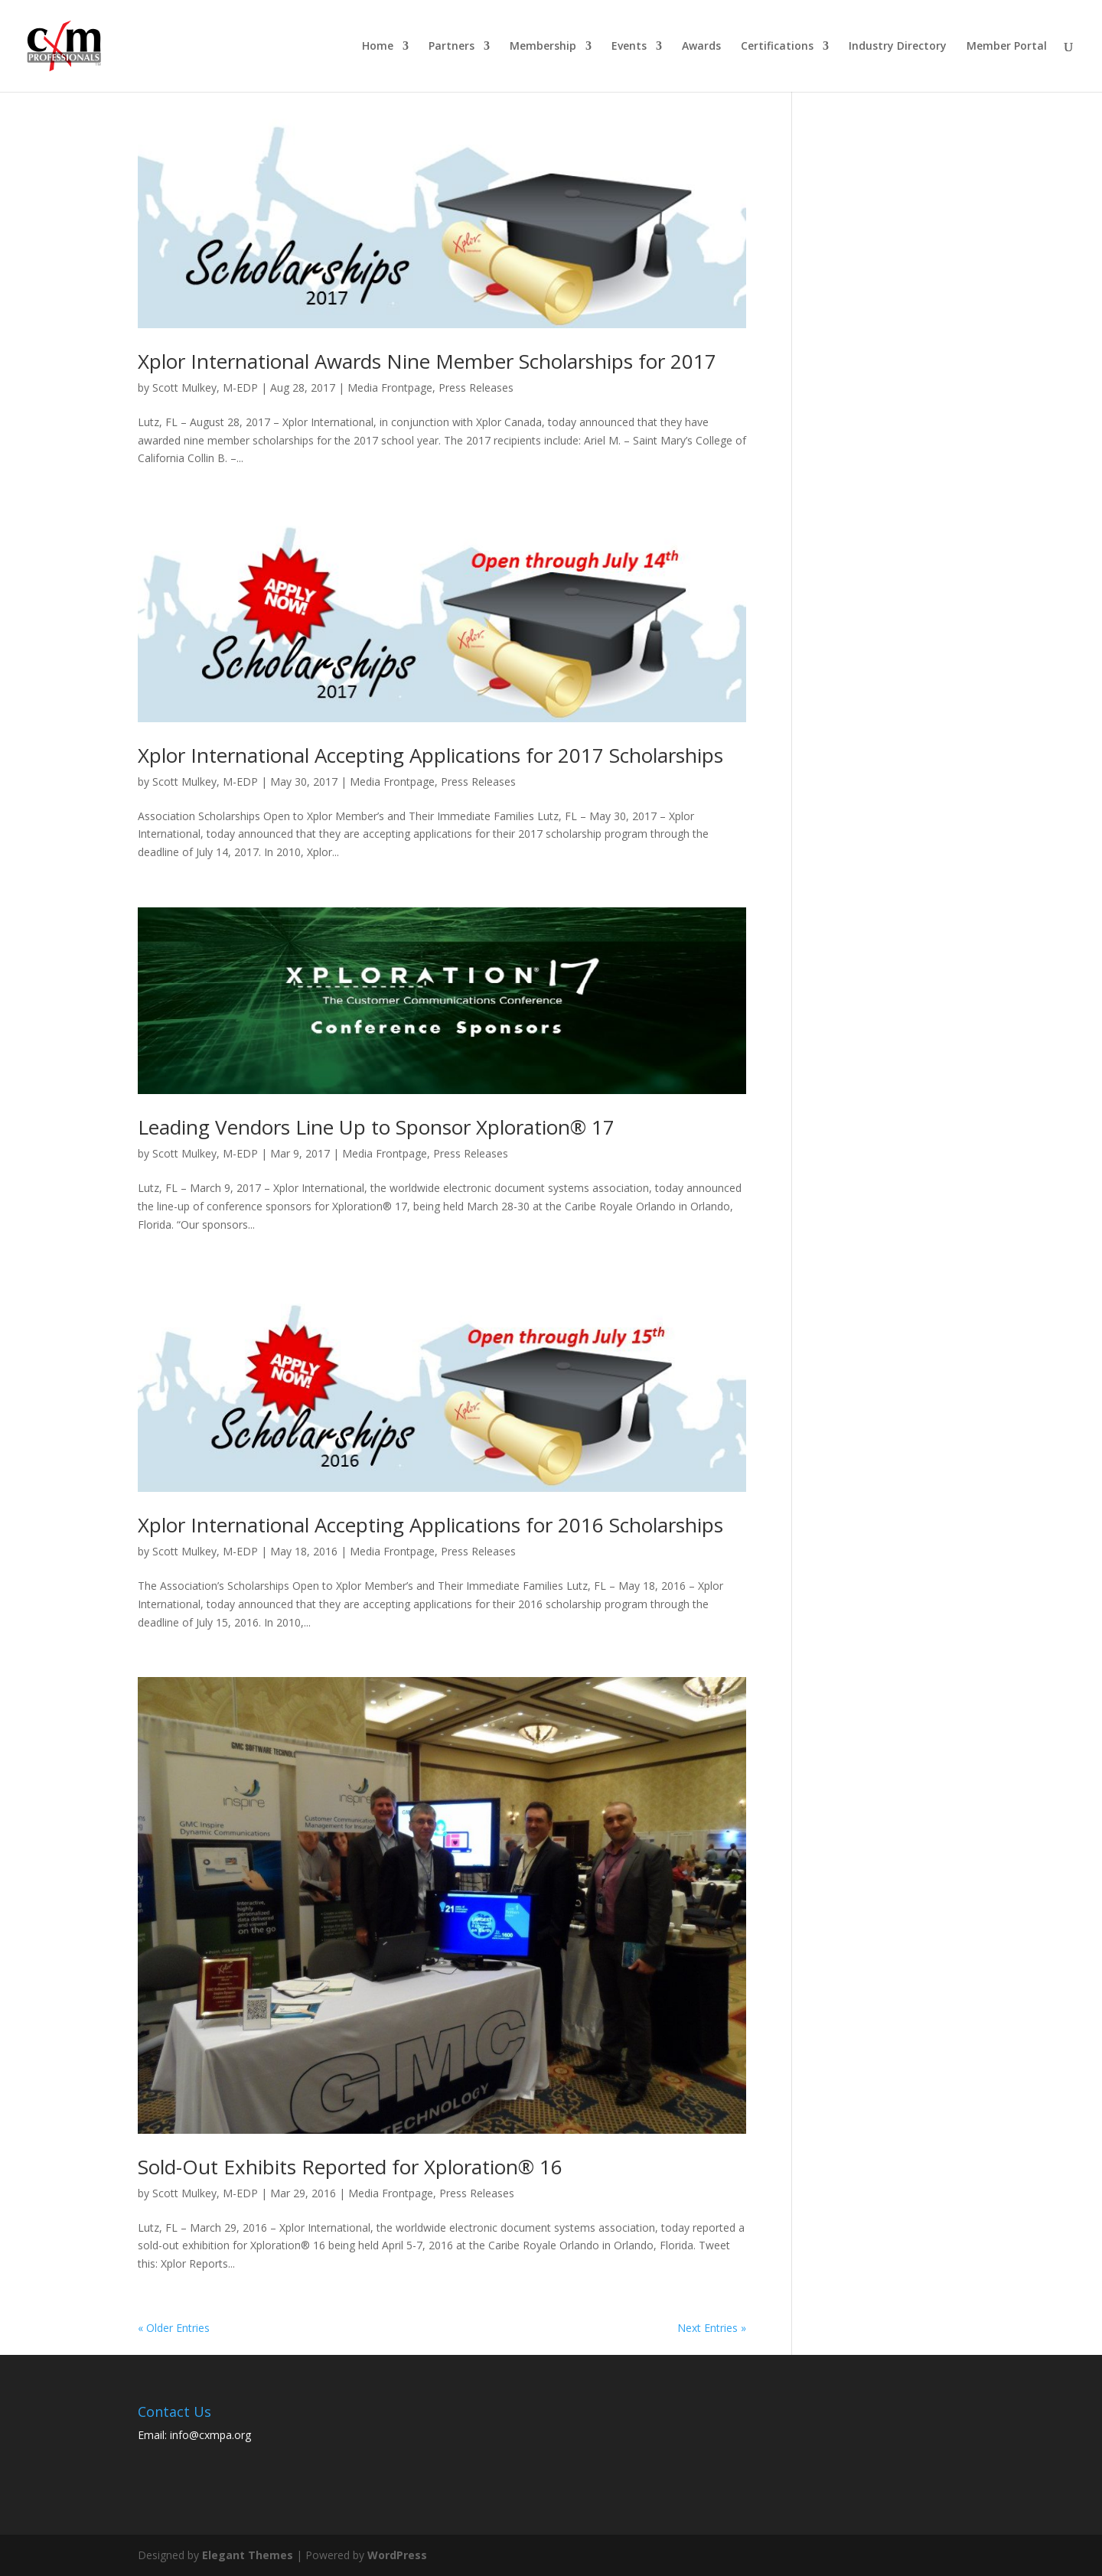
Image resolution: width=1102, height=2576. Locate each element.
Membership (543, 47)
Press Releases (476, 387)
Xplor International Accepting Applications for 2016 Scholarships (430, 1525)
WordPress (397, 2555)
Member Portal (1007, 47)
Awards (701, 47)
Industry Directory (898, 47)
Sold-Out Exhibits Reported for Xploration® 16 (350, 2166)
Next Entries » (711, 2327)
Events (629, 47)
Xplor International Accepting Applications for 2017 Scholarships (430, 755)
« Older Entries (174, 2327)
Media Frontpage (389, 387)
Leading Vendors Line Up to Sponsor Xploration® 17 (376, 1127)
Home (377, 47)
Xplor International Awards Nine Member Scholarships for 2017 (427, 361)
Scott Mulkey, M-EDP (205, 387)
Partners (451, 47)
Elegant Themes (247, 2555)
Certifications (777, 47)
